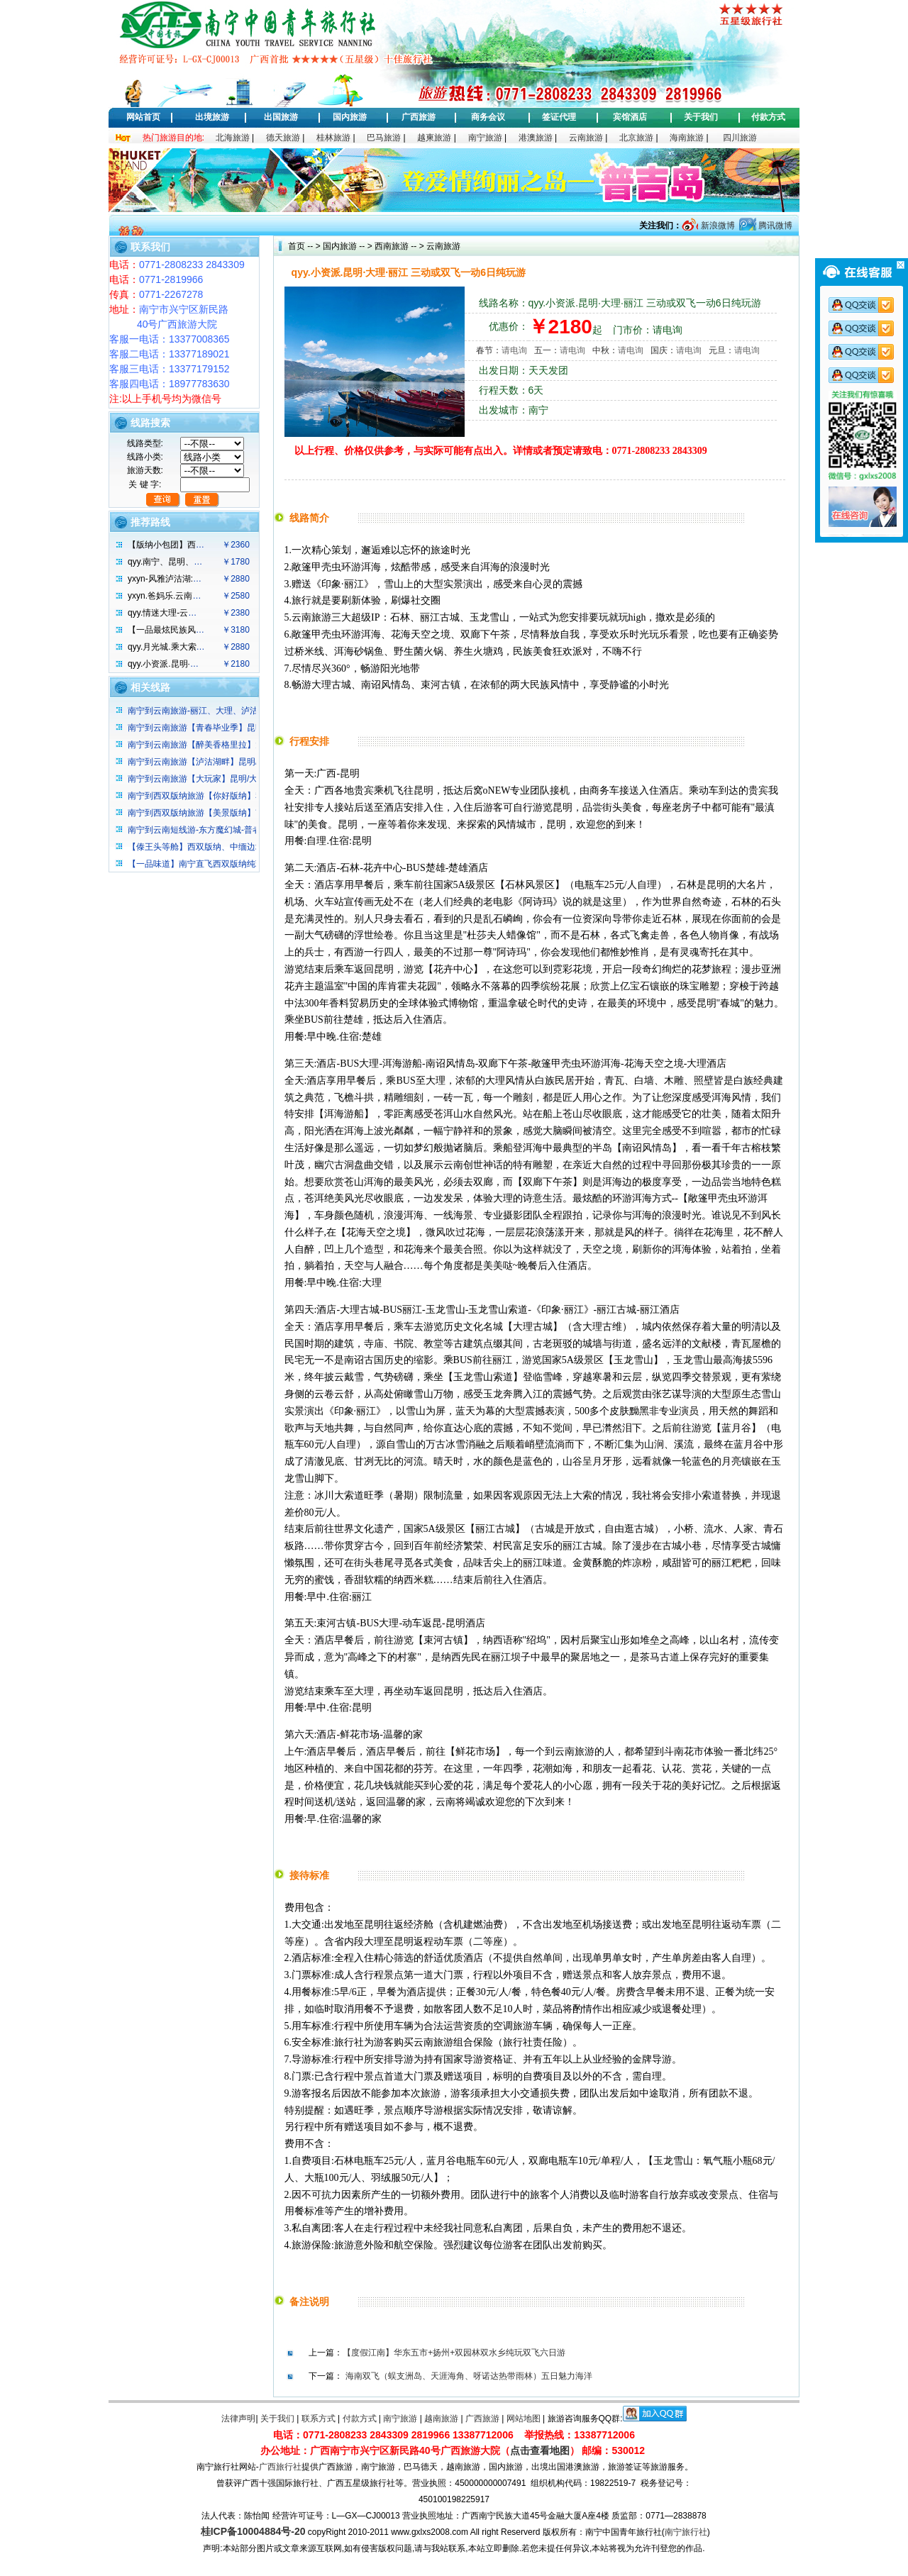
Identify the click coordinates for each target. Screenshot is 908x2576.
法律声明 (238, 2419)
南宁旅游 (485, 138)
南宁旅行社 (686, 2532)
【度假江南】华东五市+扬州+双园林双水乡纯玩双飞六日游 (454, 2353)
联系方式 (318, 2419)
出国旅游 (281, 117)
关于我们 (701, 117)
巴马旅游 (384, 138)
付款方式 (768, 117)
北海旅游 (233, 138)
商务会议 (488, 117)
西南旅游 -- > (398, 246)
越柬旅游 (434, 138)
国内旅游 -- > (347, 246)
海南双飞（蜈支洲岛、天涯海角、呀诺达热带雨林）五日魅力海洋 (468, 2376)
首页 (296, 246)
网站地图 (523, 2419)
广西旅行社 (280, 2467)
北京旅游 (636, 138)
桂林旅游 (333, 138)
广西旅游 (419, 117)
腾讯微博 (774, 226)
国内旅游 (350, 117)
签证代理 (559, 117)
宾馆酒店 (630, 117)
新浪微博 (716, 226)
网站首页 (143, 117)
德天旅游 (283, 138)
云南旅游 (586, 138)
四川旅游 (740, 138)
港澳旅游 (536, 138)
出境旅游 (212, 117)
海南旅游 (687, 138)
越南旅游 (441, 2419)
